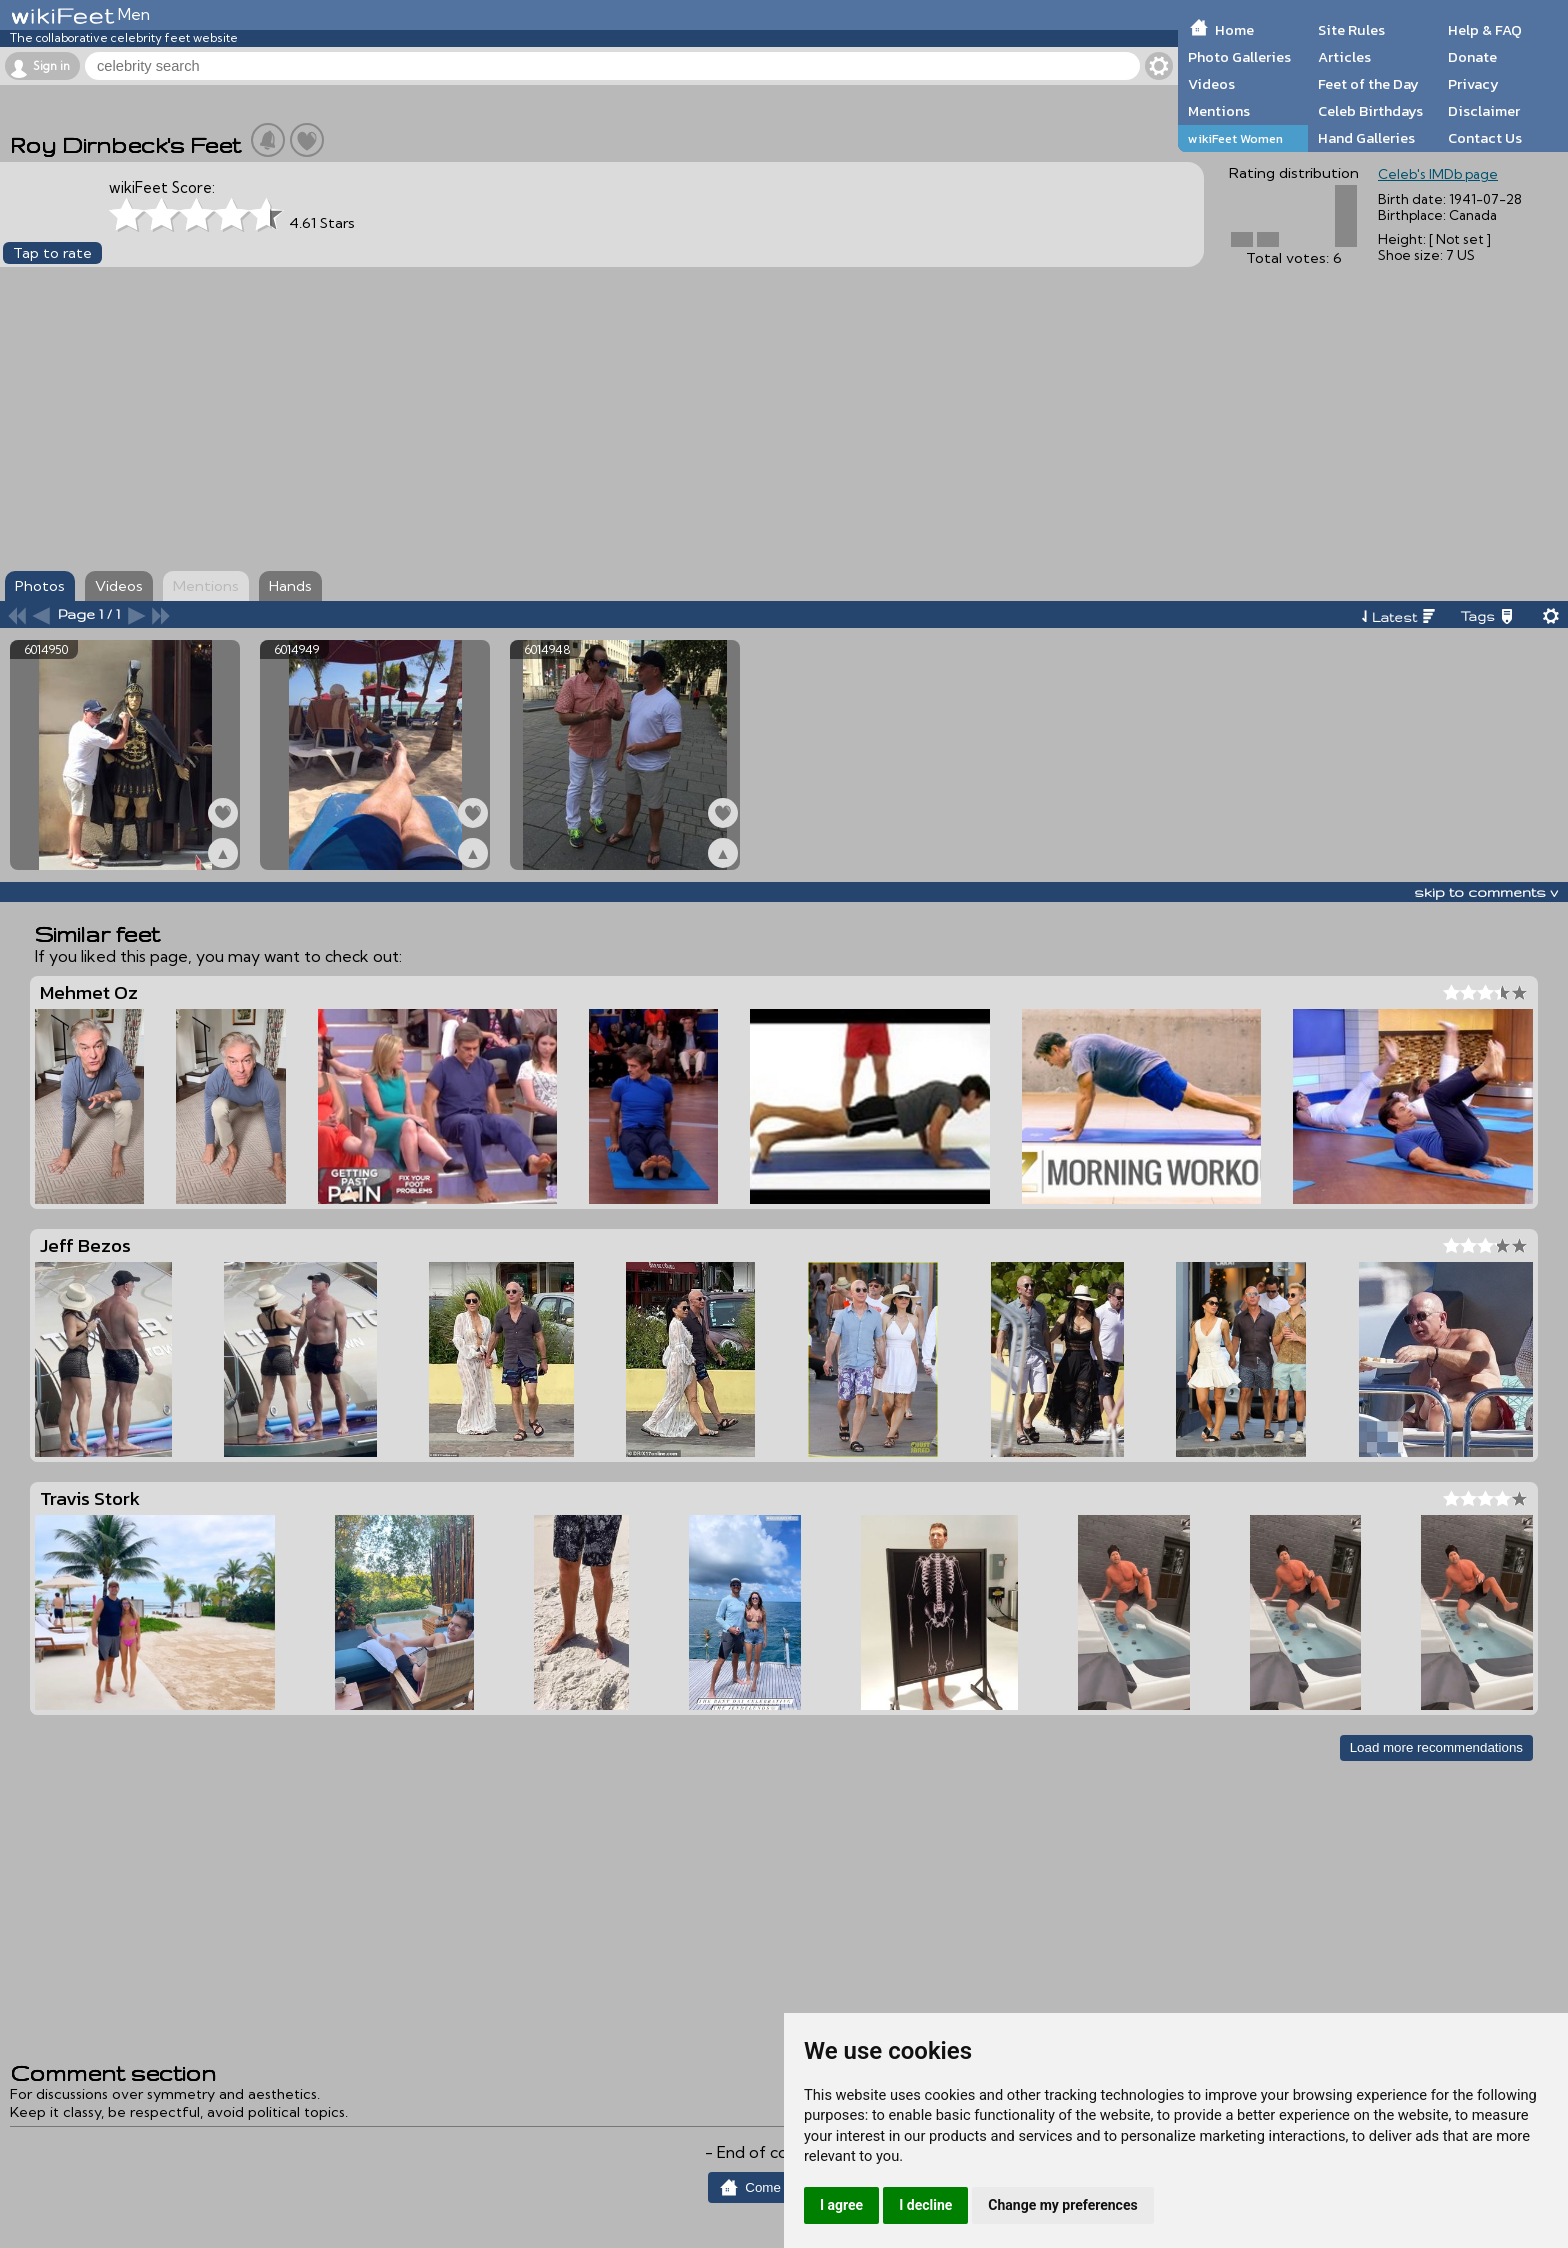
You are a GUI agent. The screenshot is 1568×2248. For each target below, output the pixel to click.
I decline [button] (925, 2205)
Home (1234, 30)
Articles (1344, 57)
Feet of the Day (1368, 84)
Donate (1472, 57)
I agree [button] (841, 2205)
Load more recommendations (1436, 1747)
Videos (1211, 84)
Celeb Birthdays (1370, 111)
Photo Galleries (1239, 57)
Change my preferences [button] (1062, 2205)
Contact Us (1485, 138)
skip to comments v (1486, 892)
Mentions (1219, 111)
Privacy (1473, 84)
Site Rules (1351, 30)
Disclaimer (1484, 111)
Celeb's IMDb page (1438, 174)
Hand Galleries (1366, 138)
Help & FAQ (1485, 30)
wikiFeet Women (1235, 138)
